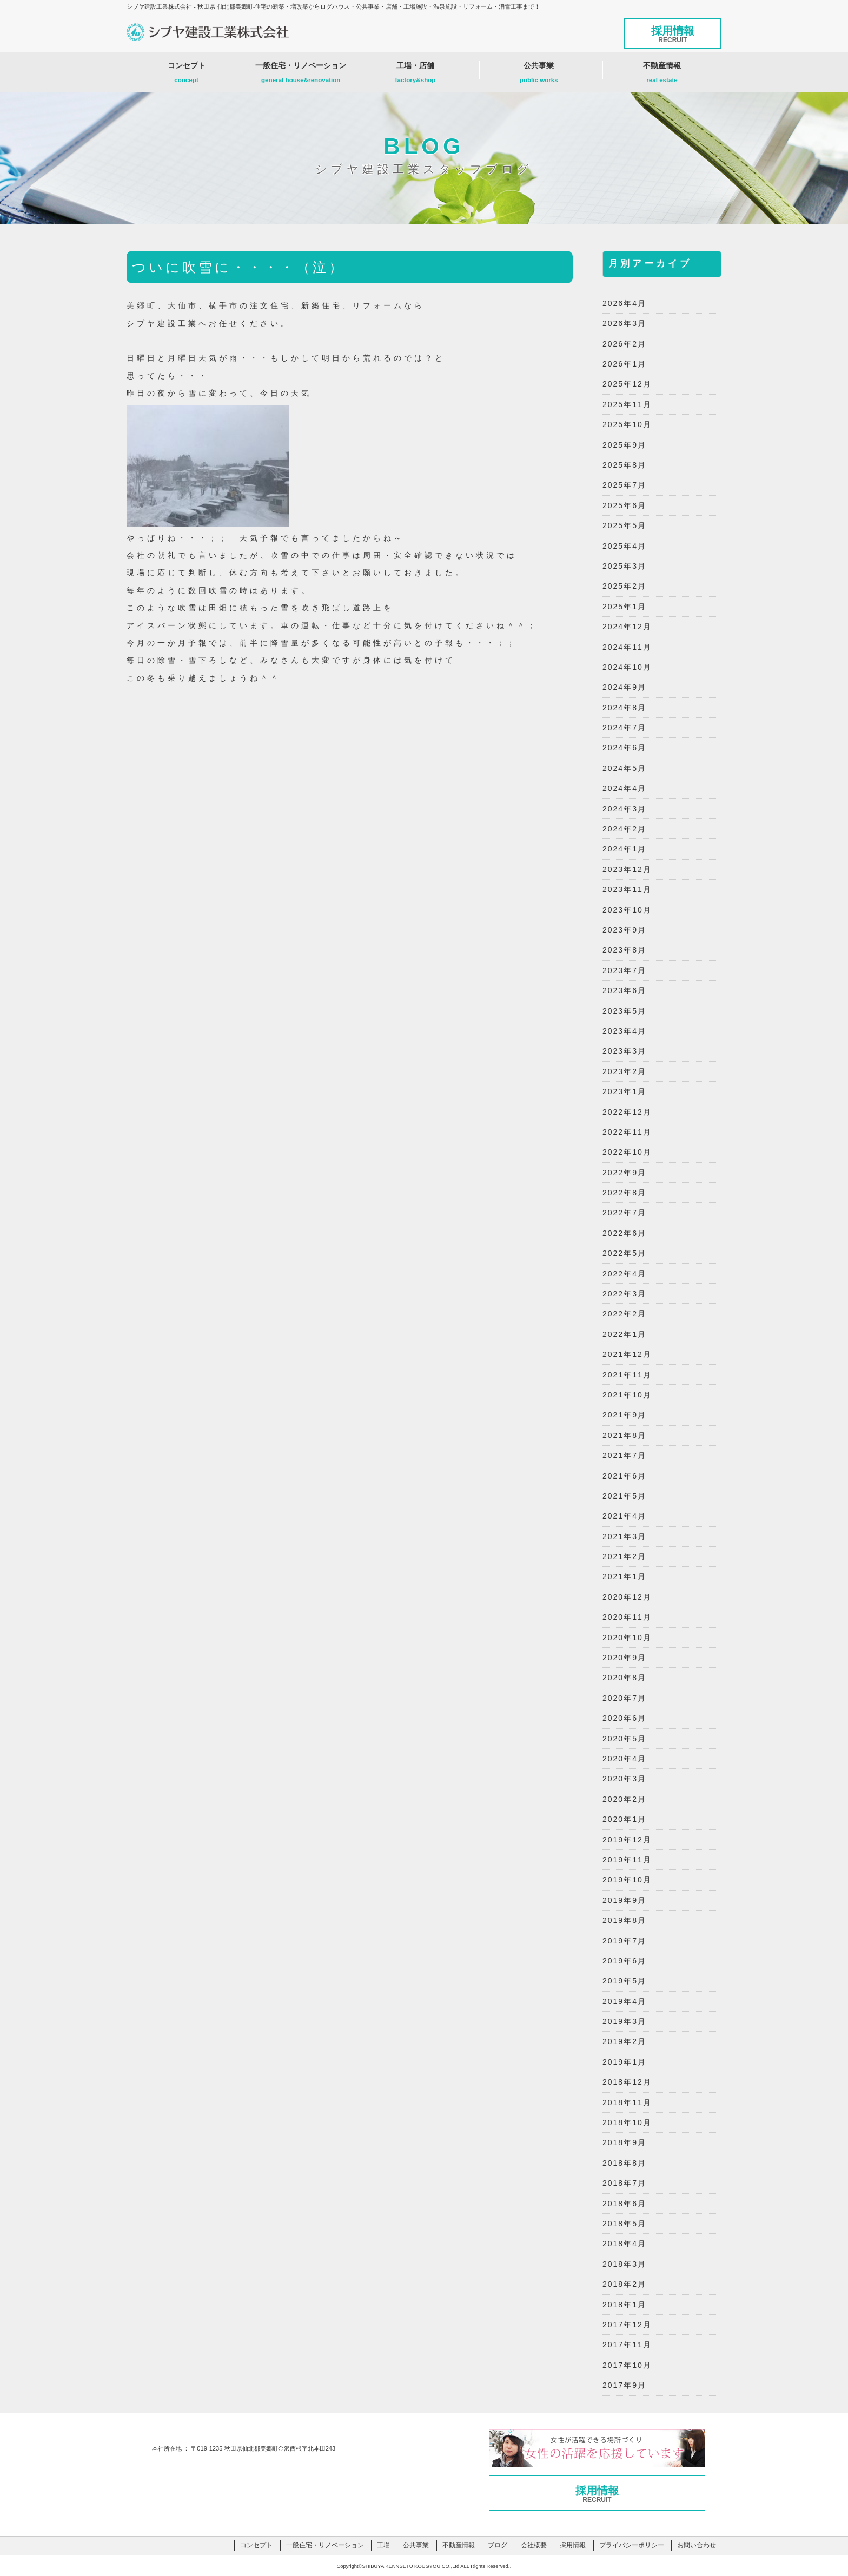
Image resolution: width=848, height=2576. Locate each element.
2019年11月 (627, 1859)
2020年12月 (627, 1597)
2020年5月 (624, 1738)
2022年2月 (624, 1313)
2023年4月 (624, 1031)
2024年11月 (627, 647)
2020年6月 (624, 1718)
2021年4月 (624, 1516)
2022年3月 (624, 1293)
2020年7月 (624, 1698)
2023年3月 (624, 1051)
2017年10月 (627, 2365)
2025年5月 (624, 525)
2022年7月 (624, 1212)
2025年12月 (627, 384)
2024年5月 (624, 768)
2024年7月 (624, 727)
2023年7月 (624, 970)
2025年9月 (624, 445)
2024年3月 (624, 808)
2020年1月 (624, 1819)
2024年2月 (624, 828)
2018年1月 (624, 2304)
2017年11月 (627, 2344)
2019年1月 (624, 2062)
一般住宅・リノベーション (300, 75)
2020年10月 (627, 1637)
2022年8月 (624, 1192)
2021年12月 (627, 1354)
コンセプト (186, 75)
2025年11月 (627, 404)
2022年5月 (624, 1253)
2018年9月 (624, 2142)
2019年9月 (624, 1900)
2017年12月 (627, 2324)
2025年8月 (624, 465)
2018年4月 (624, 2243)
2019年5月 (624, 1980)
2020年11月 (627, 1617)
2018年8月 (624, 2163)
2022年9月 (624, 1172)
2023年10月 (627, 910)
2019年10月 (627, 1879)
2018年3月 (624, 2264)
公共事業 (539, 75)
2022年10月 (627, 1152)
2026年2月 (624, 344)
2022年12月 (627, 1112)
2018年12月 (627, 2082)
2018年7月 (624, 2183)
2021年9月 (624, 1414)
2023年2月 (624, 1071)
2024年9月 (624, 687)
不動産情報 (662, 75)
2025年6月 (624, 505)
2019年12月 (627, 1839)
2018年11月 (627, 2102)
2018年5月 (624, 2223)
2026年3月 (624, 323)
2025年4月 (624, 546)
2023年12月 (627, 869)
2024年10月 (627, 667)
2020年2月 (624, 1799)
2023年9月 (624, 930)
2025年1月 (624, 606)
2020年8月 (624, 1677)
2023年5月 (624, 1011)
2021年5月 (624, 1496)
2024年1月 (624, 848)
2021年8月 (624, 1435)
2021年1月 (624, 1576)
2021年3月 (624, 1536)
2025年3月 (624, 566)
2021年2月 (624, 1556)
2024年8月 (624, 707)
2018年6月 (624, 2203)
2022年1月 (624, 1334)
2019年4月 (624, 2001)
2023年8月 (624, 950)
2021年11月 (627, 1374)
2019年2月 (624, 2041)
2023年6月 (624, 990)
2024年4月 (624, 788)
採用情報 (673, 34)
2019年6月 (624, 1960)
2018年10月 (627, 2122)
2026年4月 (624, 303)
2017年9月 (624, 2385)
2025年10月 (627, 424)
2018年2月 (624, 2284)
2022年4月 (624, 1273)
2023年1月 (624, 1091)
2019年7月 (624, 1940)
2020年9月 (624, 1657)
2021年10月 (627, 1394)
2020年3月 (624, 1778)
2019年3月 (624, 2021)
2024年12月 (627, 626)
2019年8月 (624, 1920)
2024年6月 (624, 747)
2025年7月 (624, 485)
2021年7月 (624, 1455)
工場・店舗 (415, 75)
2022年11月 (627, 1132)
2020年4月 (624, 1758)
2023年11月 (627, 889)
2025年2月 (624, 586)
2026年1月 (624, 364)
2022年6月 (624, 1233)
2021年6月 (624, 1476)
